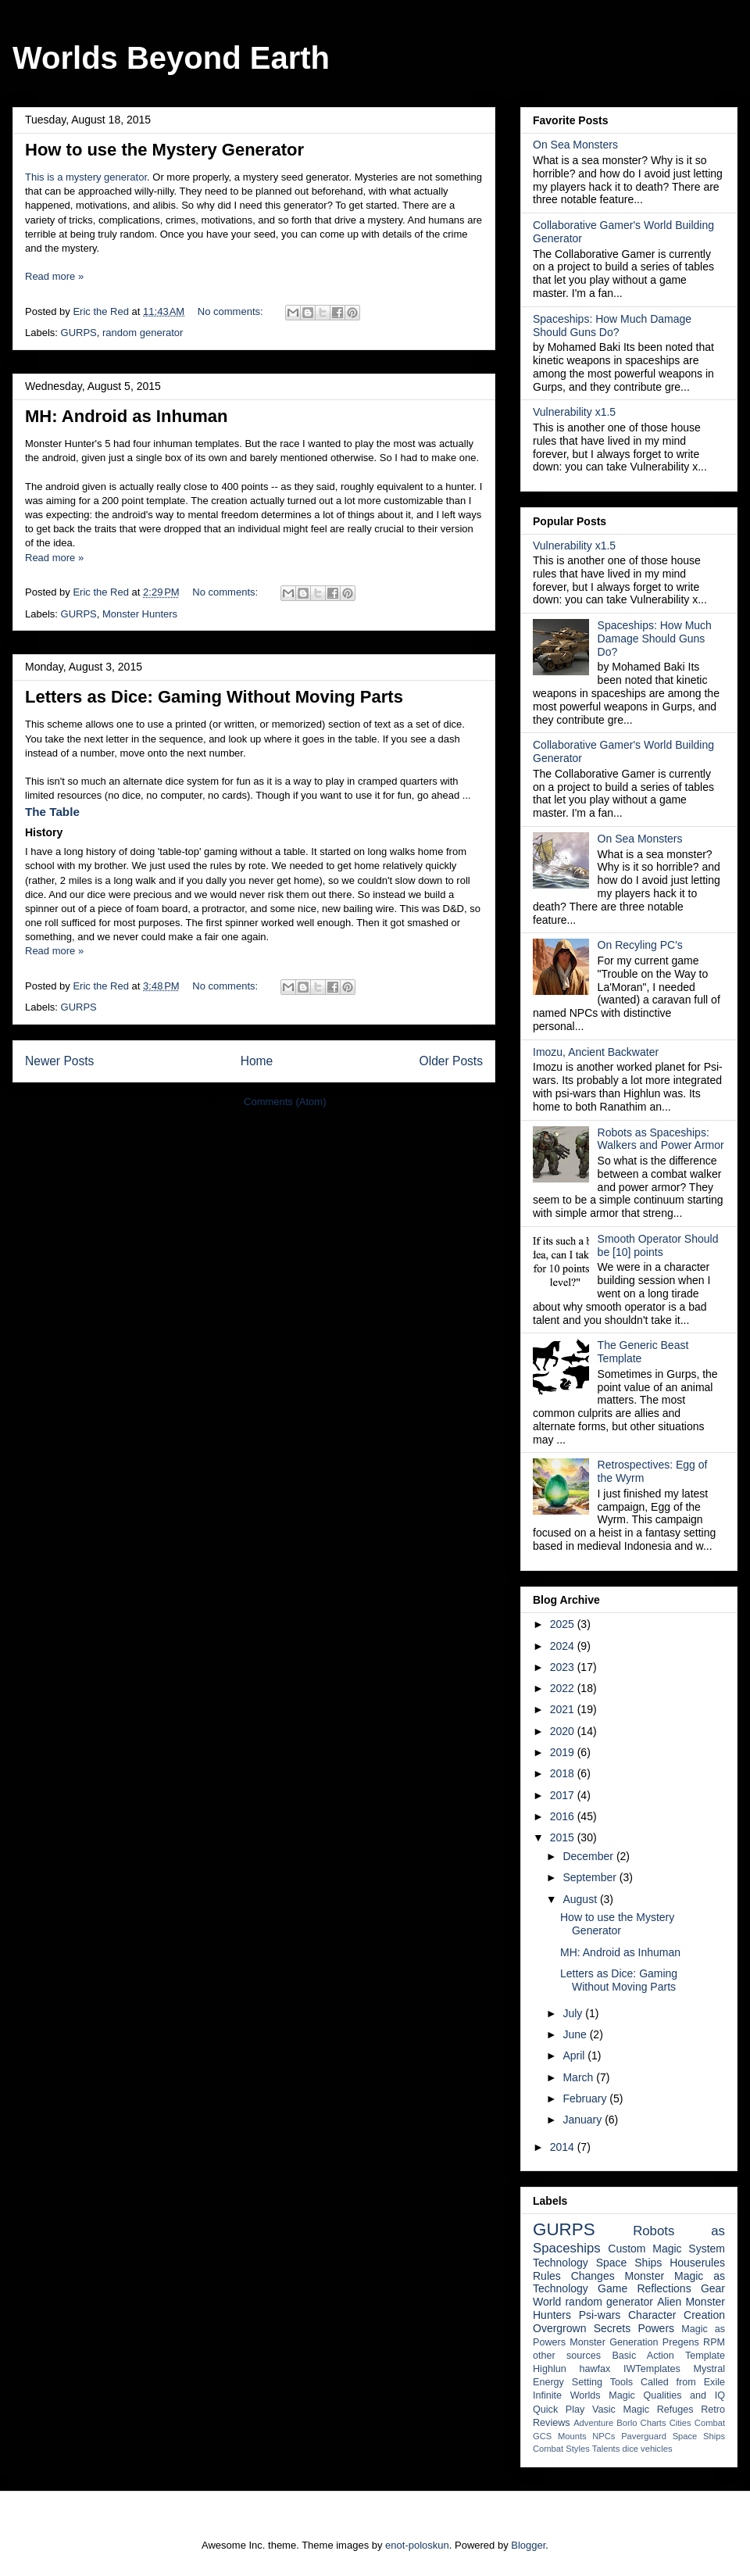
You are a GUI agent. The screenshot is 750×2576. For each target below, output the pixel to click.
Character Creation (676, 2315)
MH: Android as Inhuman (126, 416)
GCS (542, 2436)
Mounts (572, 2436)
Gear (713, 2288)
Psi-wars (600, 2315)
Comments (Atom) (285, 1101)
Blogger (528, 2545)
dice (630, 2448)
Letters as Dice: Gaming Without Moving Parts (214, 697)
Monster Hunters (139, 614)
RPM (714, 2342)
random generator (142, 332)
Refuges (675, 2409)
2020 (563, 1731)
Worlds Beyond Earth (171, 58)
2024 (563, 1646)
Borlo (626, 2423)
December (589, 1856)
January (583, 2119)
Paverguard (643, 2436)
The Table (52, 811)
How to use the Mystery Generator (164, 149)
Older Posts (451, 1061)
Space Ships (629, 2262)
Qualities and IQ (684, 2395)
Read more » (54, 276)
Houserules (697, 2262)
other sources (567, 2355)
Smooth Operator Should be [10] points (658, 1245)
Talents (606, 2448)
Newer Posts (59, 1061)
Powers (656, 2328)
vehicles (656, 2448)
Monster (645, 2276)
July (573, 2013)
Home (257, 1061)
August (580, 1899)
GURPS (79, 332)
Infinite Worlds (567, 2395)
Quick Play (558, 2409)
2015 (563, 1837)
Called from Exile (683, 2382)
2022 (563, 1688)
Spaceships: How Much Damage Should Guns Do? (612, 325)
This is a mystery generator (86, 177)
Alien (669, 2301)
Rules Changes (574, 2276)
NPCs (603, 2436)
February (585, 2098)
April (575, 2055)
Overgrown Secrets (581, 2328)
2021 (563, 1709)
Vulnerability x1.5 (574, 412)
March (579, 2077)
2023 (563, 1667)
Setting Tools (602, 2382)
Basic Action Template (668, 2355)
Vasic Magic (620, 2409)
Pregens (680, 2342)
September (590, 1877)
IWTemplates (651, 2368)
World (547, 2301)
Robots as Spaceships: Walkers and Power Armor (661, 1139)
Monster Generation (614, 2342)
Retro (713, 2409)
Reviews (551, 2422)
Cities (680, 2423)
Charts (653, 2423)
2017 (563, 1795)
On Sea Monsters (575, 144)
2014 (563, 2147)
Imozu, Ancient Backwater (596, 1052)
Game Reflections (644, 2288)
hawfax (594, 2368)
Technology (560, 2262)
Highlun (549, 2368)
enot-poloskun (417, 2545)
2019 (563, 1752)
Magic (622, 2395)
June (575, 2034)
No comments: (232, 311)
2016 (563, 1816)
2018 (563, 1773)
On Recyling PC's (640, 945)
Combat (710, 2423)
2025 (563, 1624)
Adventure (593, 2423)
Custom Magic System (666, 2248)
